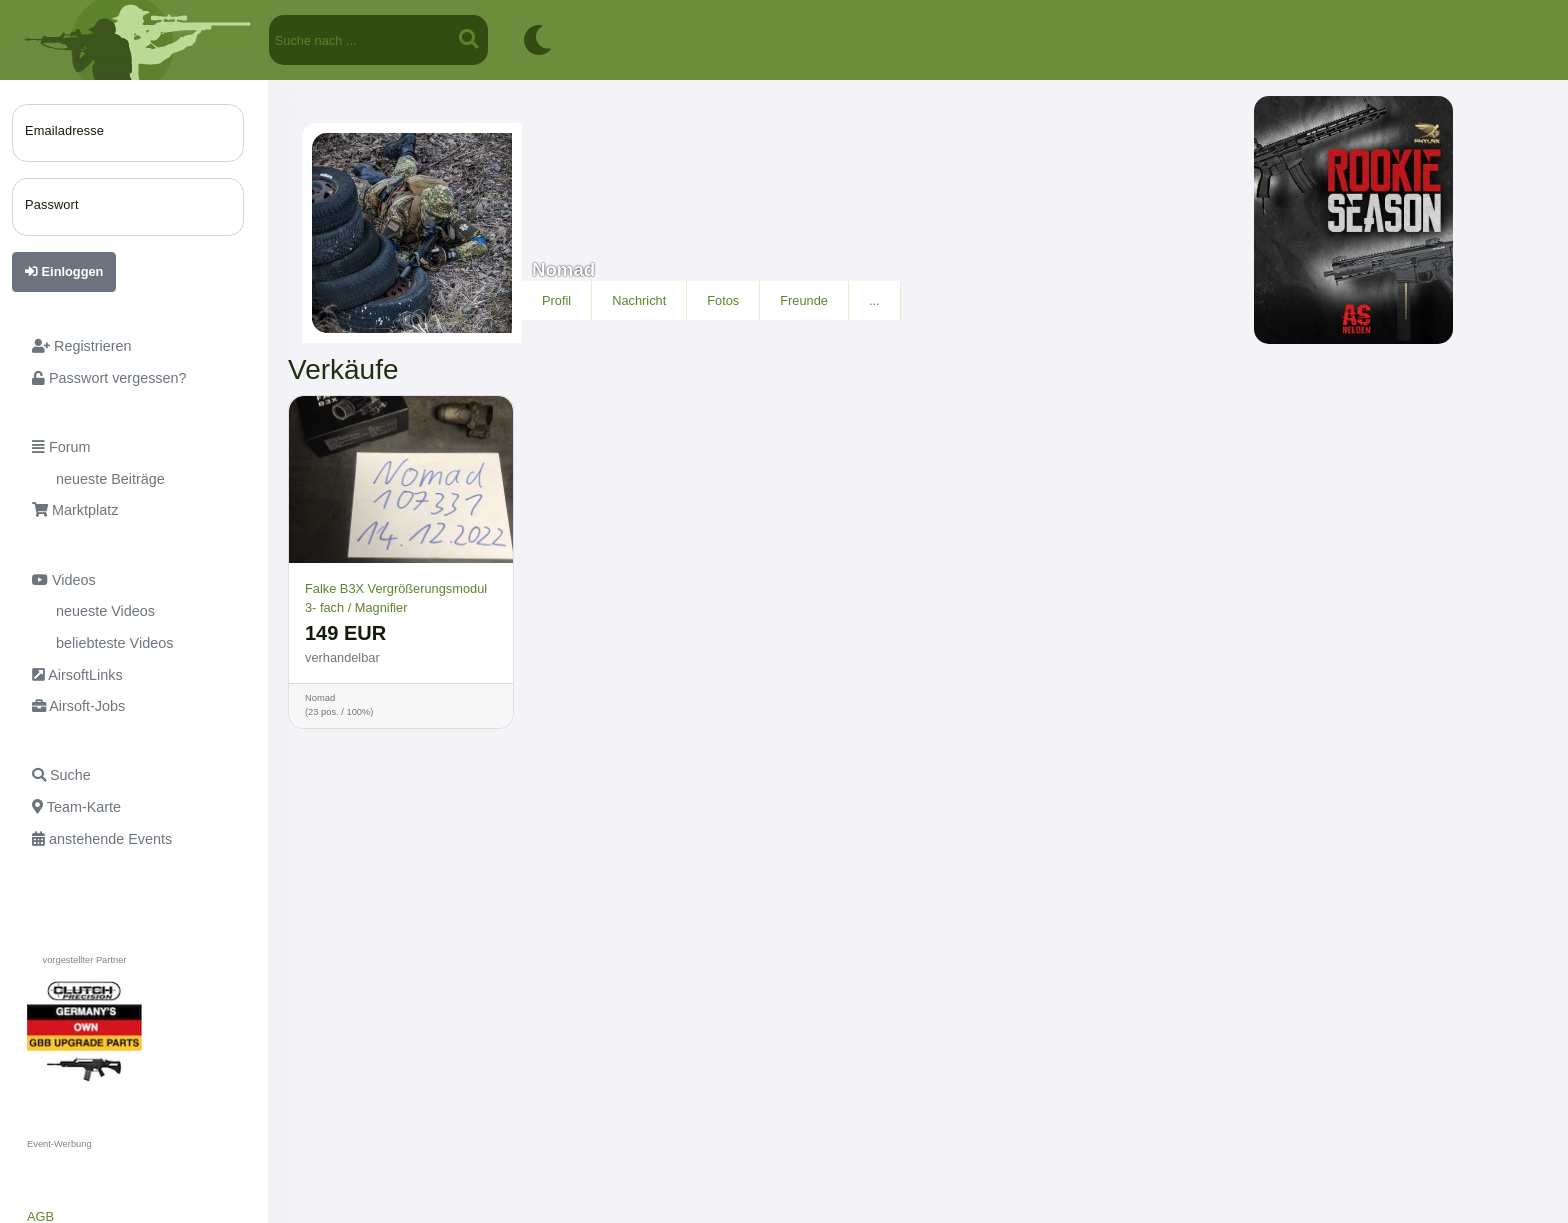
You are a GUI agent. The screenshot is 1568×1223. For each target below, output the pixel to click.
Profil (556, 300)
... (874, 300)
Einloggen (64, 271)
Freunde (804, 300)
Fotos (723, 300)
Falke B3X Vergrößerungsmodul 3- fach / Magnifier (396, 598)
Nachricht (639, 300)
